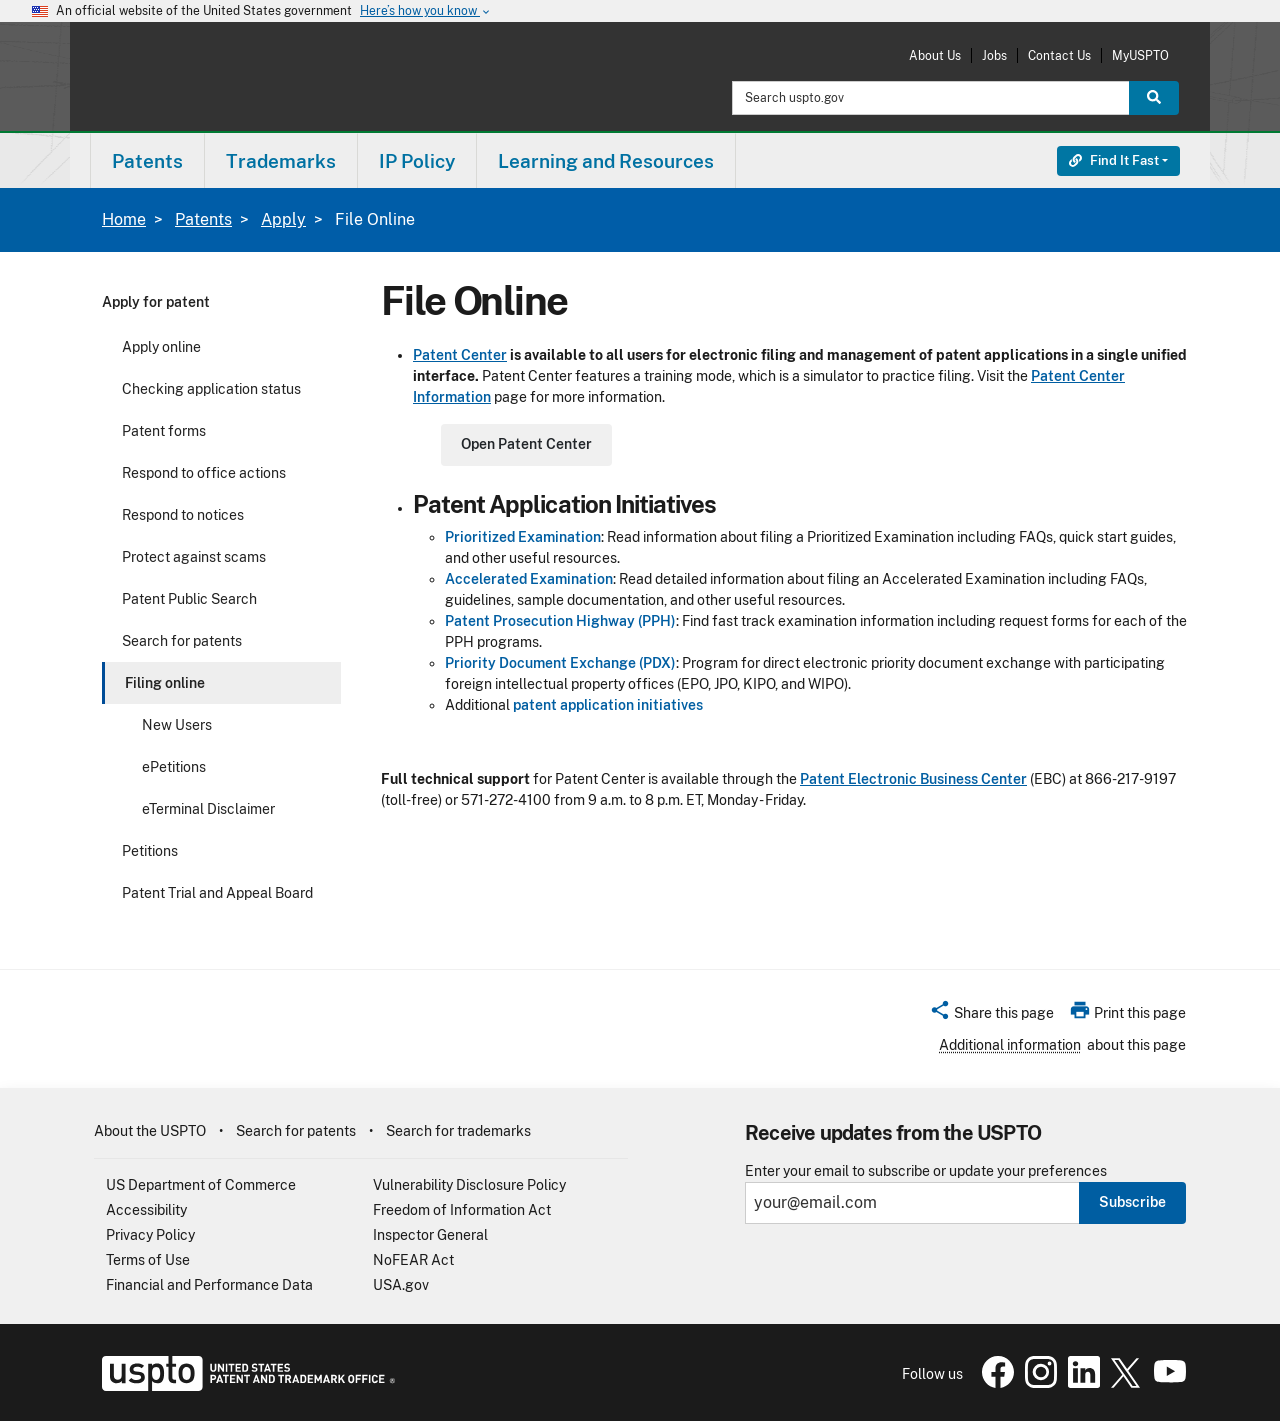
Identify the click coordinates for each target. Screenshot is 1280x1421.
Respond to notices (183, 515)
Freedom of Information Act (462, 1210)
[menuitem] (147, 160)
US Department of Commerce (201, 1185)
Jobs (994, 55)
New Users (177, 725)
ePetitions (174, 767)
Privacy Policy (150, 1235)
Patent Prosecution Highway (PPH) (560, 621)
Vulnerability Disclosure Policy (469, 1185)
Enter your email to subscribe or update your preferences (926, 1171)
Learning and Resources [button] (606, 161)
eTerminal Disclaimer (208, 809)
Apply (283, 219)
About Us (935, 55)
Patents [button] (147, 161)
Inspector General (430, 1235)
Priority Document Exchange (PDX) (560, 663)
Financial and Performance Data (209, 1285)
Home (124, 219)
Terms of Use (148, 1260)
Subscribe (1132, 1202)
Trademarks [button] (281, 161)
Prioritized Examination (523, 537)
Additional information (1010, 1045)
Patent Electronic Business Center (913, 779)
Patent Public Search (189, 599)
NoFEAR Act (413, 1260)
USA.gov (401, 1285)
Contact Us (1059, 55)
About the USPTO (150, 1131)
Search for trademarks (458, 1131)
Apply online (161, 347)
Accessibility (146, 1210)
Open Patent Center (526, 444)
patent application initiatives (608, 705)
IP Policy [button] (417, 161)
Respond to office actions (204, 473)
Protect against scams (194, 557)
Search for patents (182, 641)
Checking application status (211, 389)
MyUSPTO (1140, 55)
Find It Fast (1114, 160)
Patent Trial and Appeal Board (217, 893)
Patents (203, 219)
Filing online (165, 683)
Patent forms (164, 431)
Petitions (150, 851)
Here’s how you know (426, 11)
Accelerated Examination (529, 579)
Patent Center (460, 355)
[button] (991, 1016)
